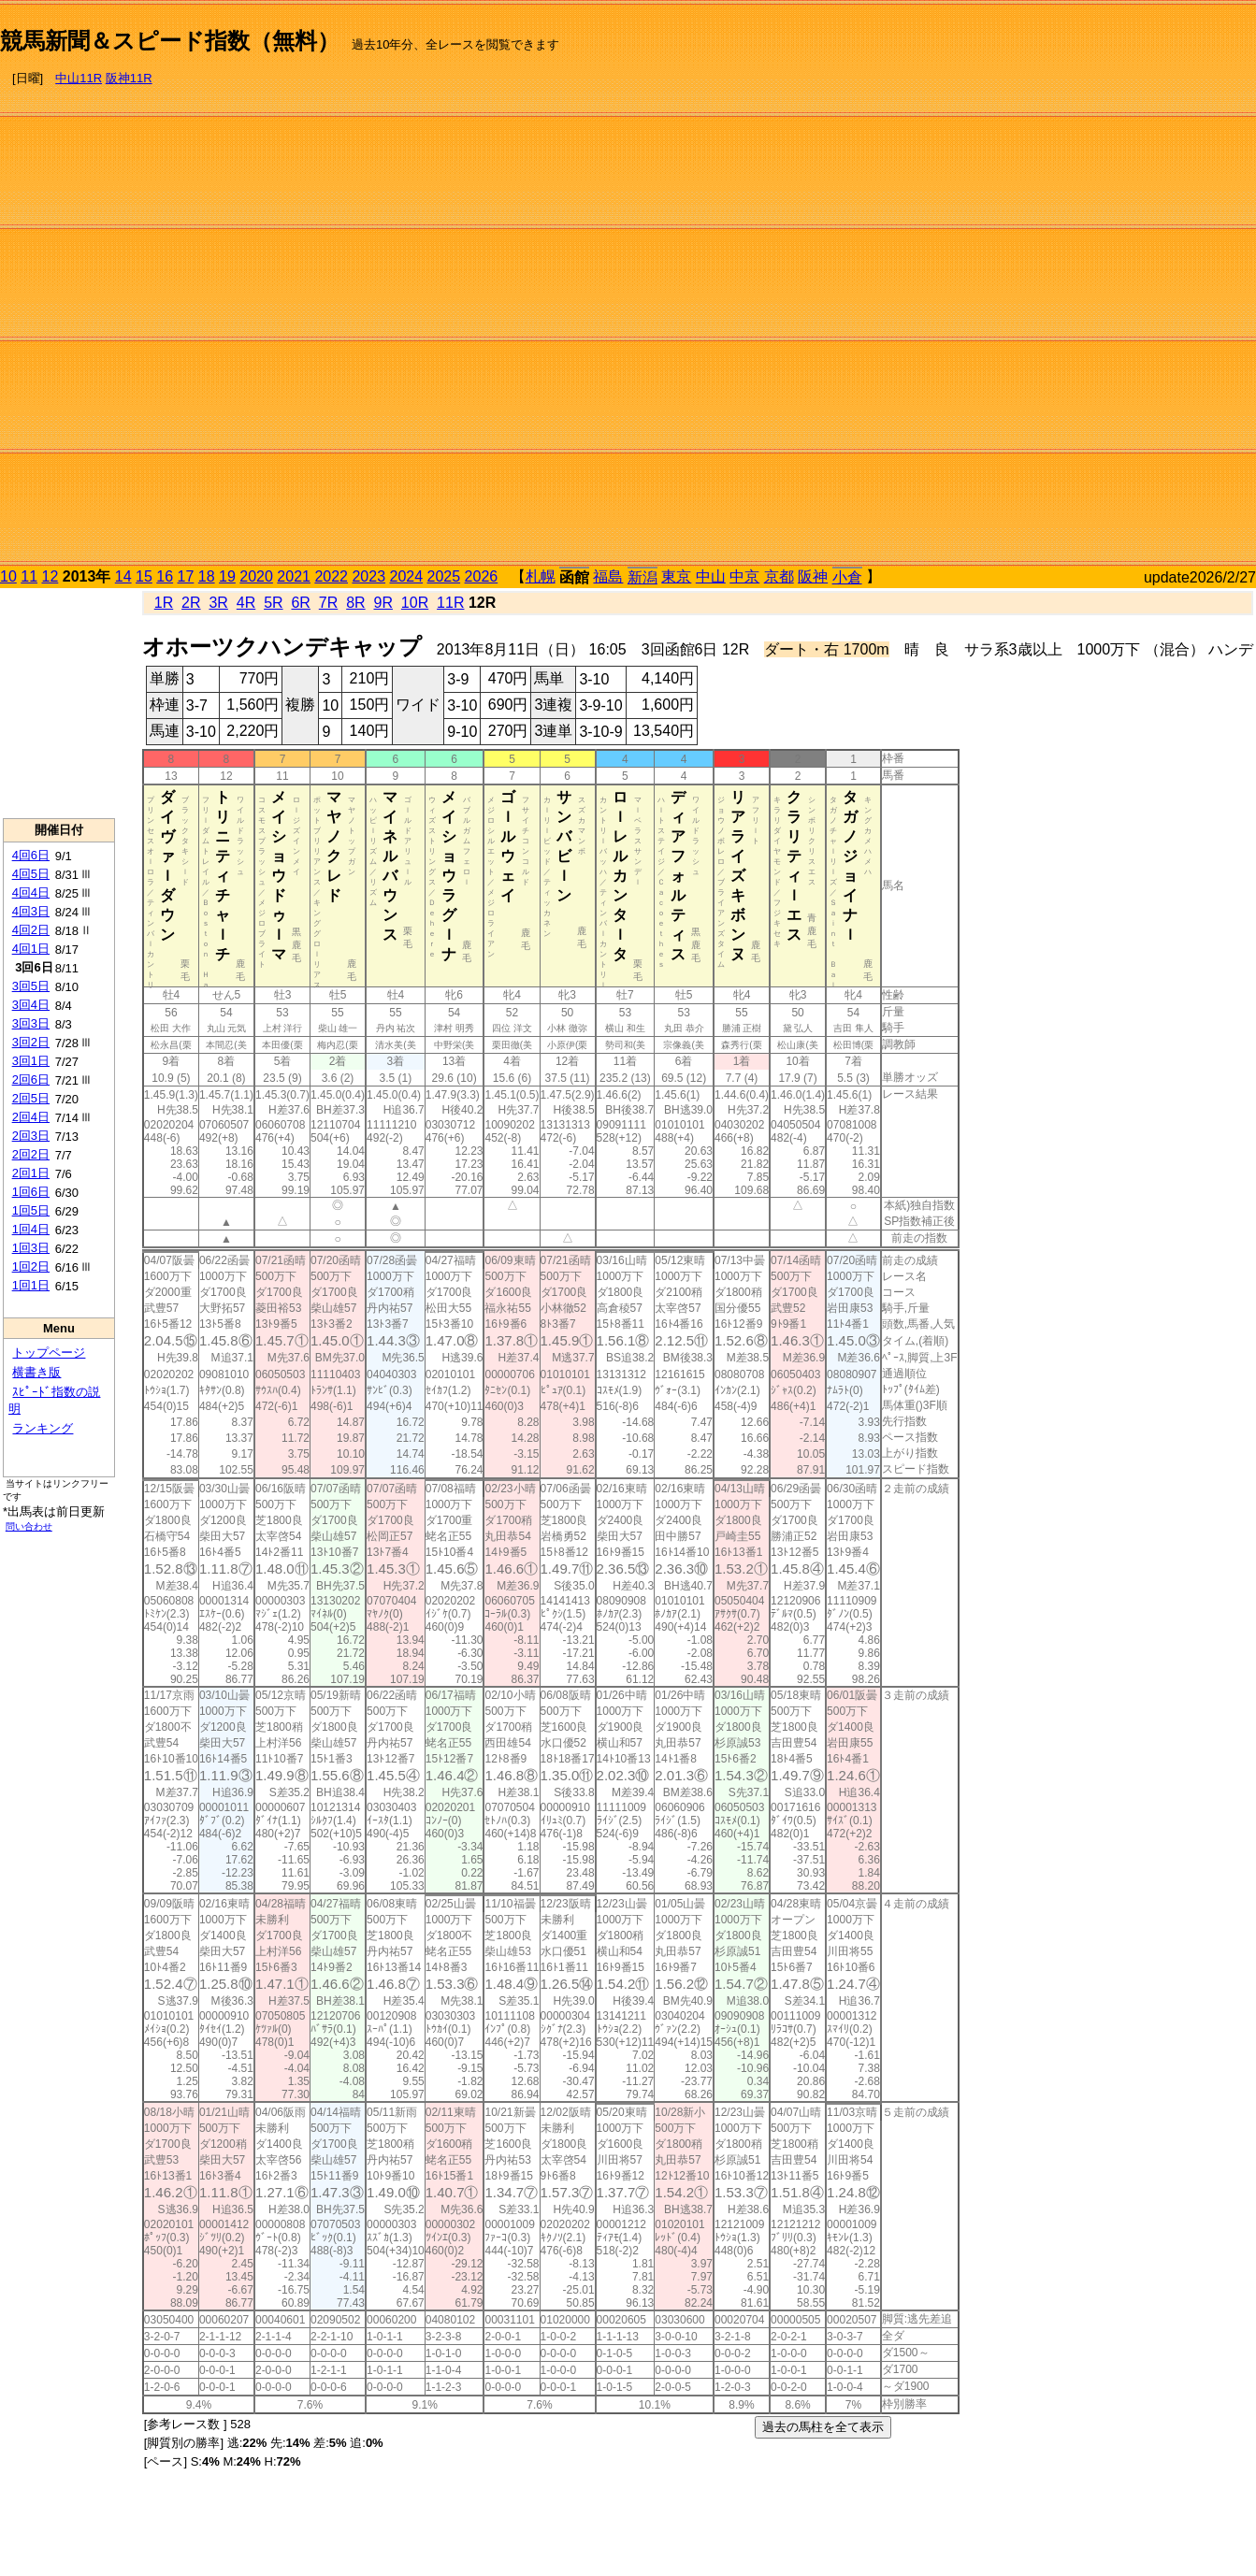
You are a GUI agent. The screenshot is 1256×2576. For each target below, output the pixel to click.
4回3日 (31, 911)
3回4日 (31, 1005)
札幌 (541, 576)
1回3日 (31, 1248)
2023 (368, 576)
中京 (744, 576)
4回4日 (31, 892)
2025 (444, 576)
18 (206, 576)
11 (29, 576)
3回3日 (31, 1023)
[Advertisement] (1177, 286)
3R (218, 603)
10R (414, 603)
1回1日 (31, 1285)
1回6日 (31, 1192)
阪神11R (129, 78)
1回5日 (31, 1210)
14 (123, 576)
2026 (481, 576)
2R (190, 603)
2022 (331, 576)
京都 (779, 576)
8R (355, 603)
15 (144, 576)
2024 (406, 576)
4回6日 (31, 855)
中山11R (78, 78)
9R (383, 603)
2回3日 (31, 1136)
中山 (711, 576)
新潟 (642, 577)
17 (186, 576)
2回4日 (31, 1117)
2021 (293, 576)
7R (328, 603)
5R (273, 603)
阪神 (813, 576)
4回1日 (31, 949)
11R (450, 603)
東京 (676, 576)
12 (50, 576)
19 (227, 576)
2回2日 (31, 1154)
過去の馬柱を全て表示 (823, 2427)
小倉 (847, 577)
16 (164, 576)
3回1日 (31, 1061)
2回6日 (31, 1079)
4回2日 (31, 930)
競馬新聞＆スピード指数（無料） (169, 40)
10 (8, 576)
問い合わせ (29, 1526)
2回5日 (31, 1098)
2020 (256, 576)
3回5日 (31, 986)
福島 (608, 576)
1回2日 (31, 1266)
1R (163, 603)
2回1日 (31, 1173)
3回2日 (31, 1042)
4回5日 (31, 874)
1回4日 (31, 1229)
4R (246, 603)
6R (300, 603)
